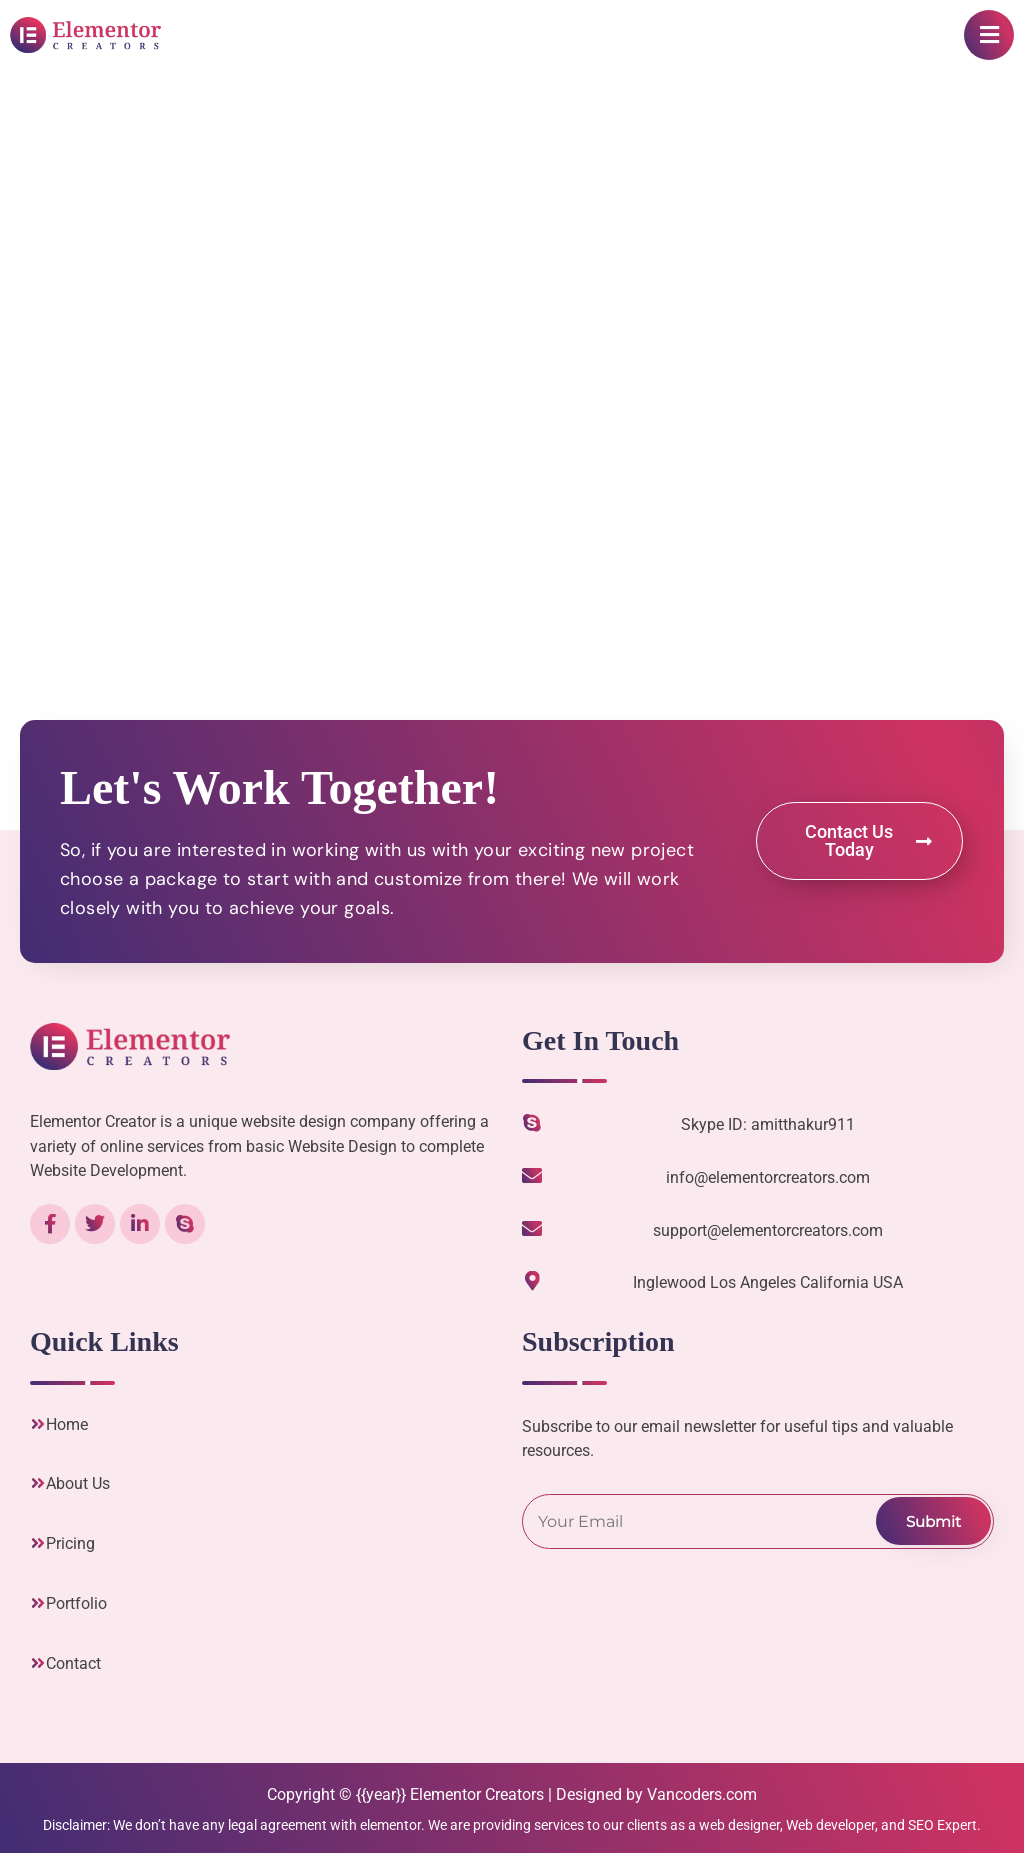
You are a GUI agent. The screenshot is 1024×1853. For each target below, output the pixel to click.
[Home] (38, 1424)
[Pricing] (38, 1543)
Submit (933, 1521)
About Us (78, 1483)
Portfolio (76, 1603)
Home (67, 1424)
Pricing (70, 1543)
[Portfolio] (38, 1603)
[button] (989, 35)
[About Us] (38, 1483)
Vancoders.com (702, 1794)
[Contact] (38, 1663)
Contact (73, 1663)
